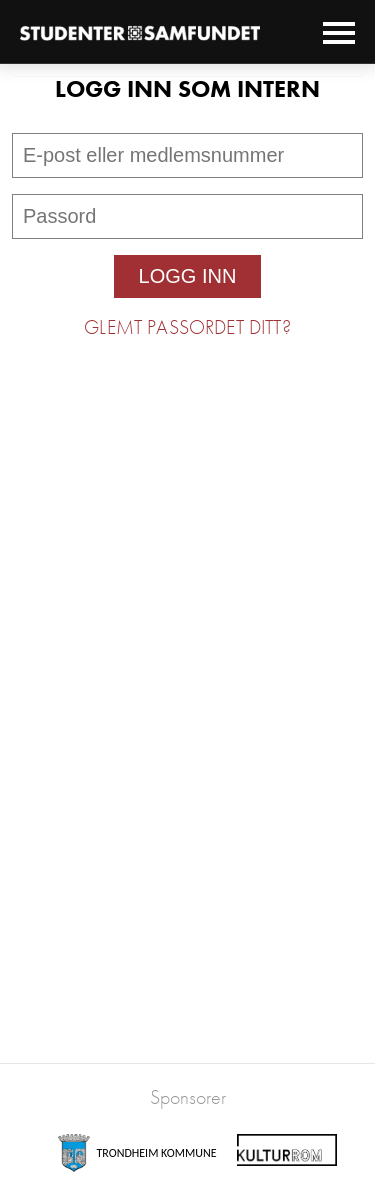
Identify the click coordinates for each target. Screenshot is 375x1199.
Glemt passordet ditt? (187, 327)
